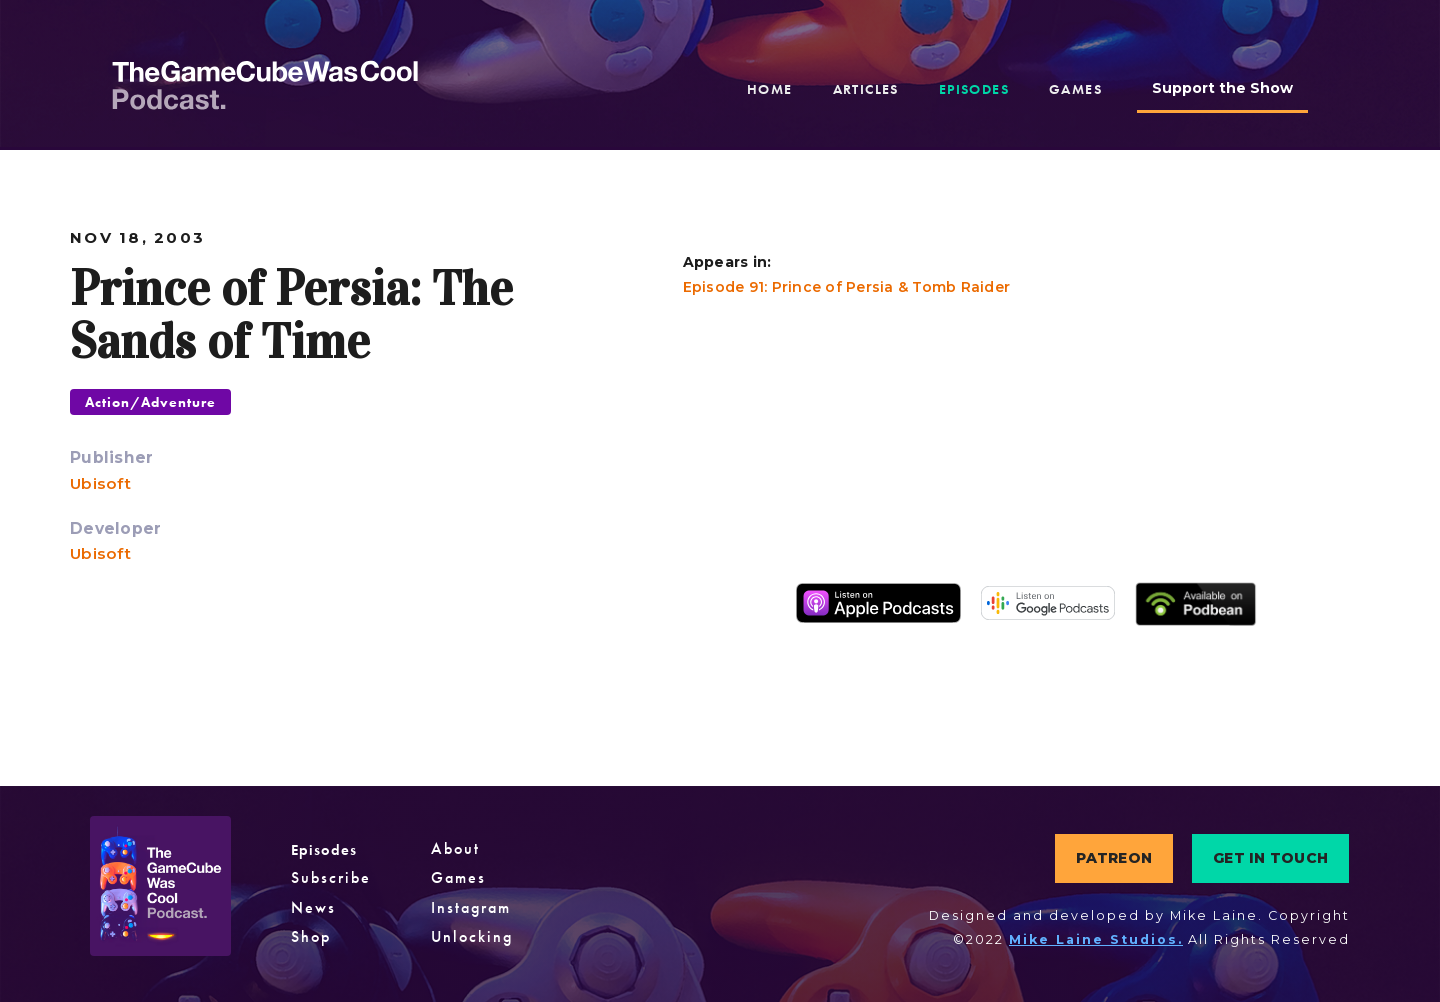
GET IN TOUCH (1270, 858)
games (1075, 89)
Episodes (321, 849)
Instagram (465, 908)
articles (866, 89)
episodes (974, 89)
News (311, 908)
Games (452, 878)
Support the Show (1222, 88)
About (449, 849)
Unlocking (464, 937)
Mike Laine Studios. (1096, 939)
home (770, 89)
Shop (310, 937)
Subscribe (328, 878)
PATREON (1114, 858)
